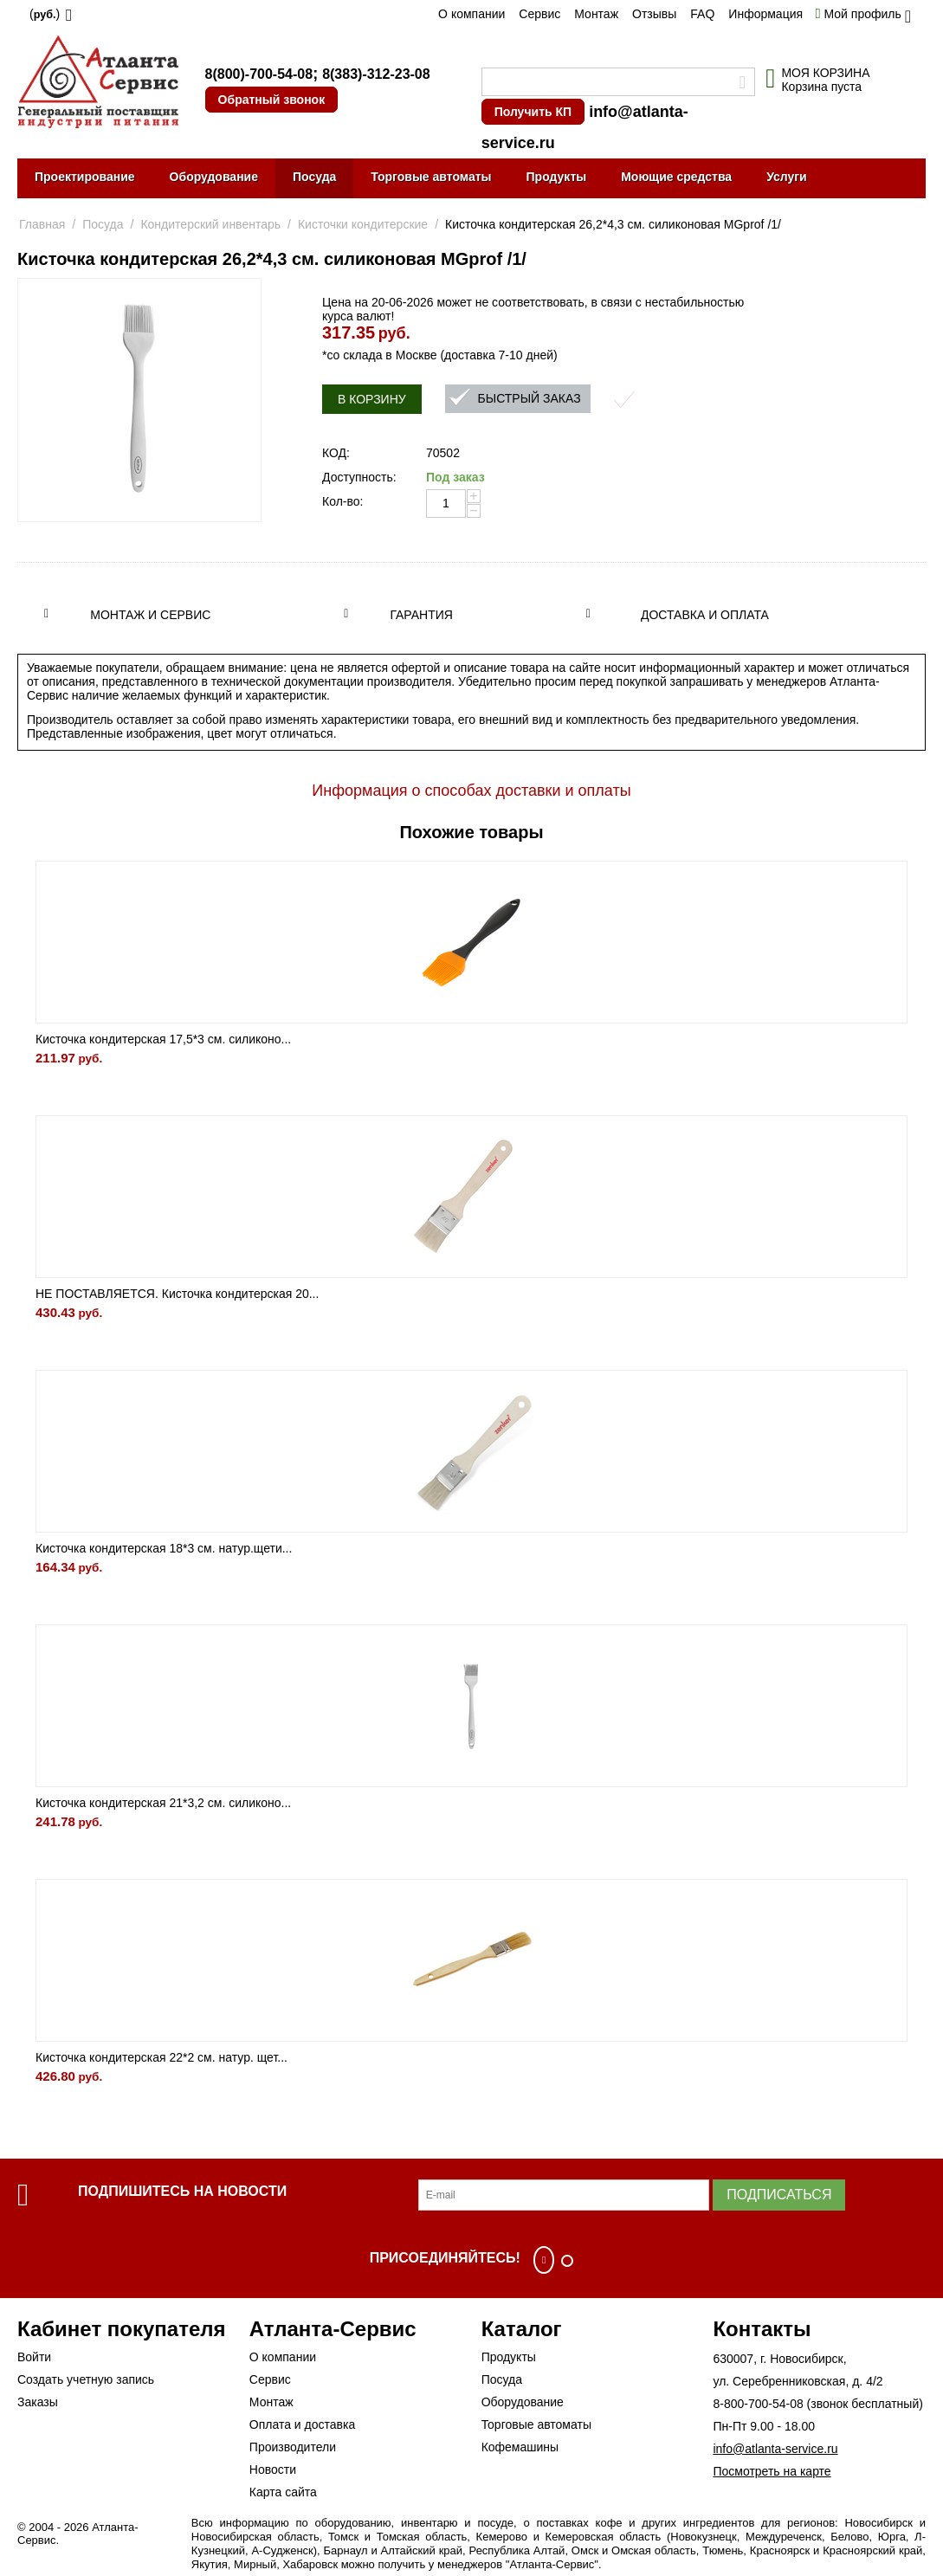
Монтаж (596, 14)
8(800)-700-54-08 (259, 74)
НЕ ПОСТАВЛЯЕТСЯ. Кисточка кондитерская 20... (177, 1294)
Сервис (539, 14)
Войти (34, 2357)
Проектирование (85, 177)
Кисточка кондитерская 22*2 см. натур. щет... (161, 2057)
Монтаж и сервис (150, 615)
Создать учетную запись (85, 2379)
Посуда (314, 177)
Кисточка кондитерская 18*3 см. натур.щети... (164, 1548)
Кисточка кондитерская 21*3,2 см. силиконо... (163, 1803)
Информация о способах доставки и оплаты (471, 790)
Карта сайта (283, 2492)
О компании (471, 14)
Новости (272, 2469)
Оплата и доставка (302, 2424)
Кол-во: (342, 501)
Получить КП (533, 112)
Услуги (786, 177)
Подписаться (779, 2194)
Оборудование (214, 177)
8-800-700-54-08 (758, 2404)
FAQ (702, 14)
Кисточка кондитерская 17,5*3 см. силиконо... (163, 1039)
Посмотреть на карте (771, 2471)
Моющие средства (676, 177)
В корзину (372, 399)
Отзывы (654, 14)
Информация (765, 14)
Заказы (37, 2402)
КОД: (336, 453)
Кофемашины (520, 2447)
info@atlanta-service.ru (775, 2449)
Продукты (556, 177)
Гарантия (421, 615)
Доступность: (359, 477)
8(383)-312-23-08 (376, 74)
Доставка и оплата (705, 615)
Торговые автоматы (431, 177)
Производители (292, 2447)
